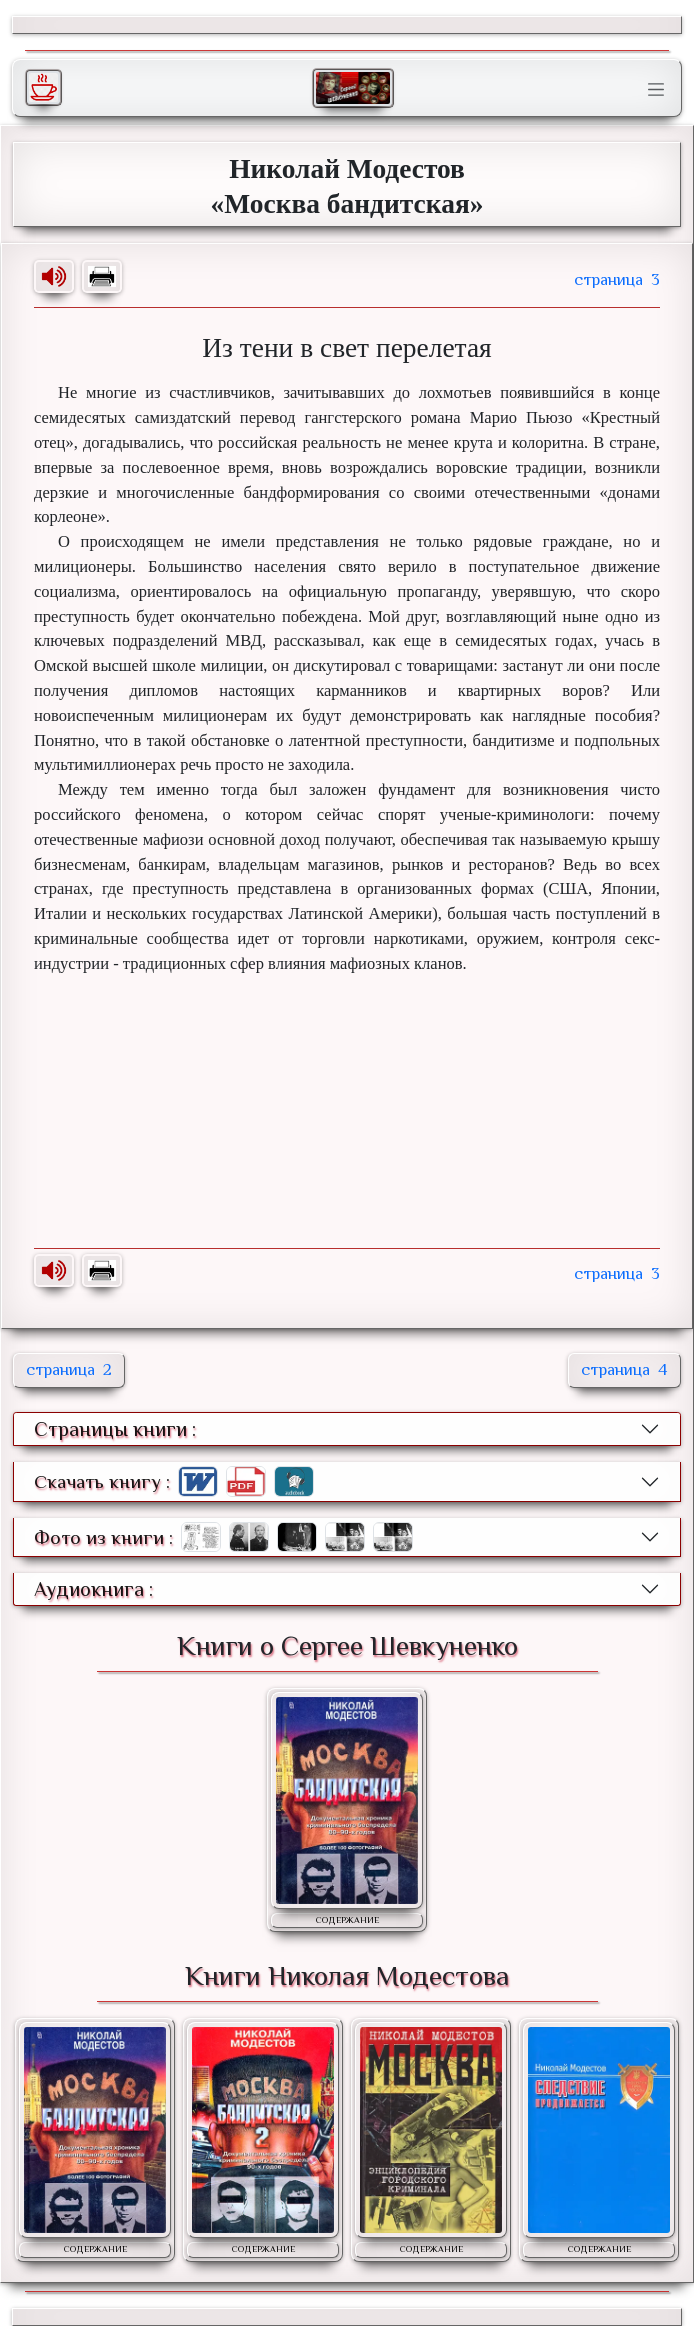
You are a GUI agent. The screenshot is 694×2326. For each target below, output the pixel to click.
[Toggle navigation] (656, 90)
